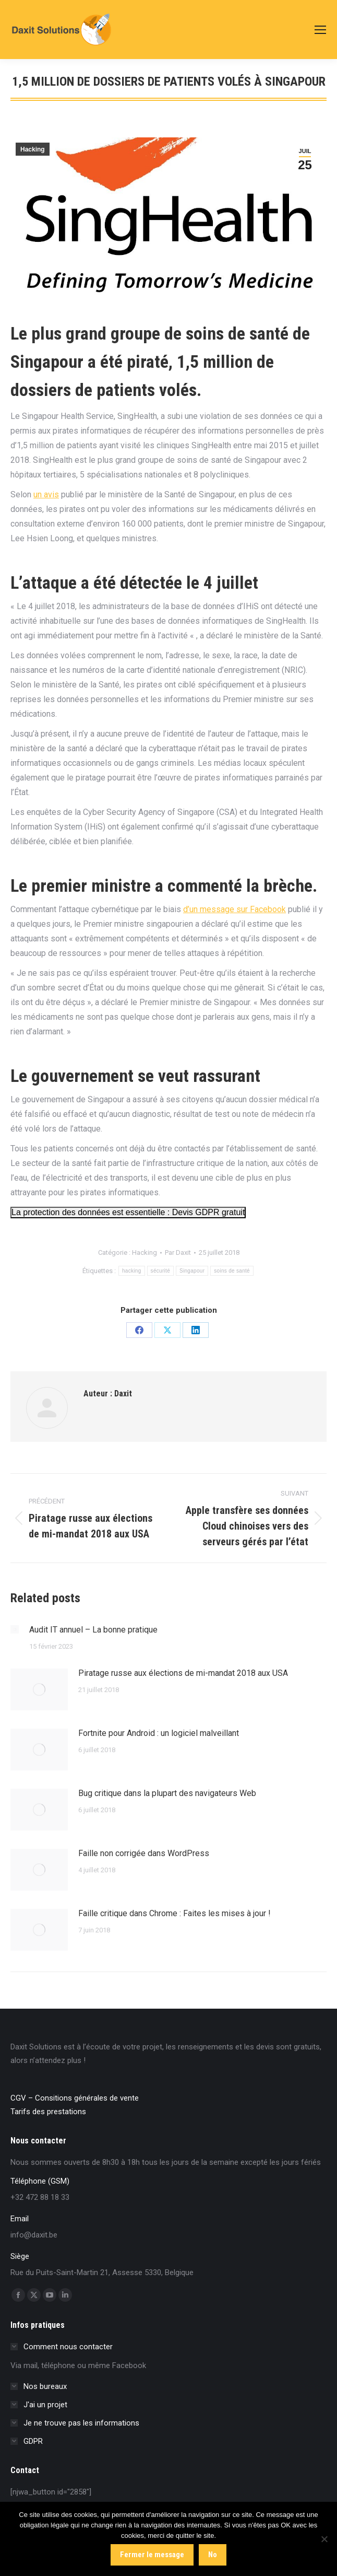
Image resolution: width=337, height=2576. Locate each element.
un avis (46, 494)
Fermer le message (152, 2554)
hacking (131, 1271)
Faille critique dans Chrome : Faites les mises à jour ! (174, 1913)
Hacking (32, 149)
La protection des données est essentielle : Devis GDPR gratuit (128, 1212)
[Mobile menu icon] (320, 30)
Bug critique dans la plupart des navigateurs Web (167, 1793)
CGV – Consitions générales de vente (74, 2098)
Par (178, 1252)
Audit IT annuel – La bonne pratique (93, 1630)
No (212, 2554)
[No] (324, 2539)
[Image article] (14, 1629)
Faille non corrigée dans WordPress (143, 1853)
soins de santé (232, 1271)
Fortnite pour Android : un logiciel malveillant (158, 1733)
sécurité (160, 1271)
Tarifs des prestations (48, 2111)
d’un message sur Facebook (234, 909)
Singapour (191, 1271)
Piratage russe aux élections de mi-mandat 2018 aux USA (183, 1673)
